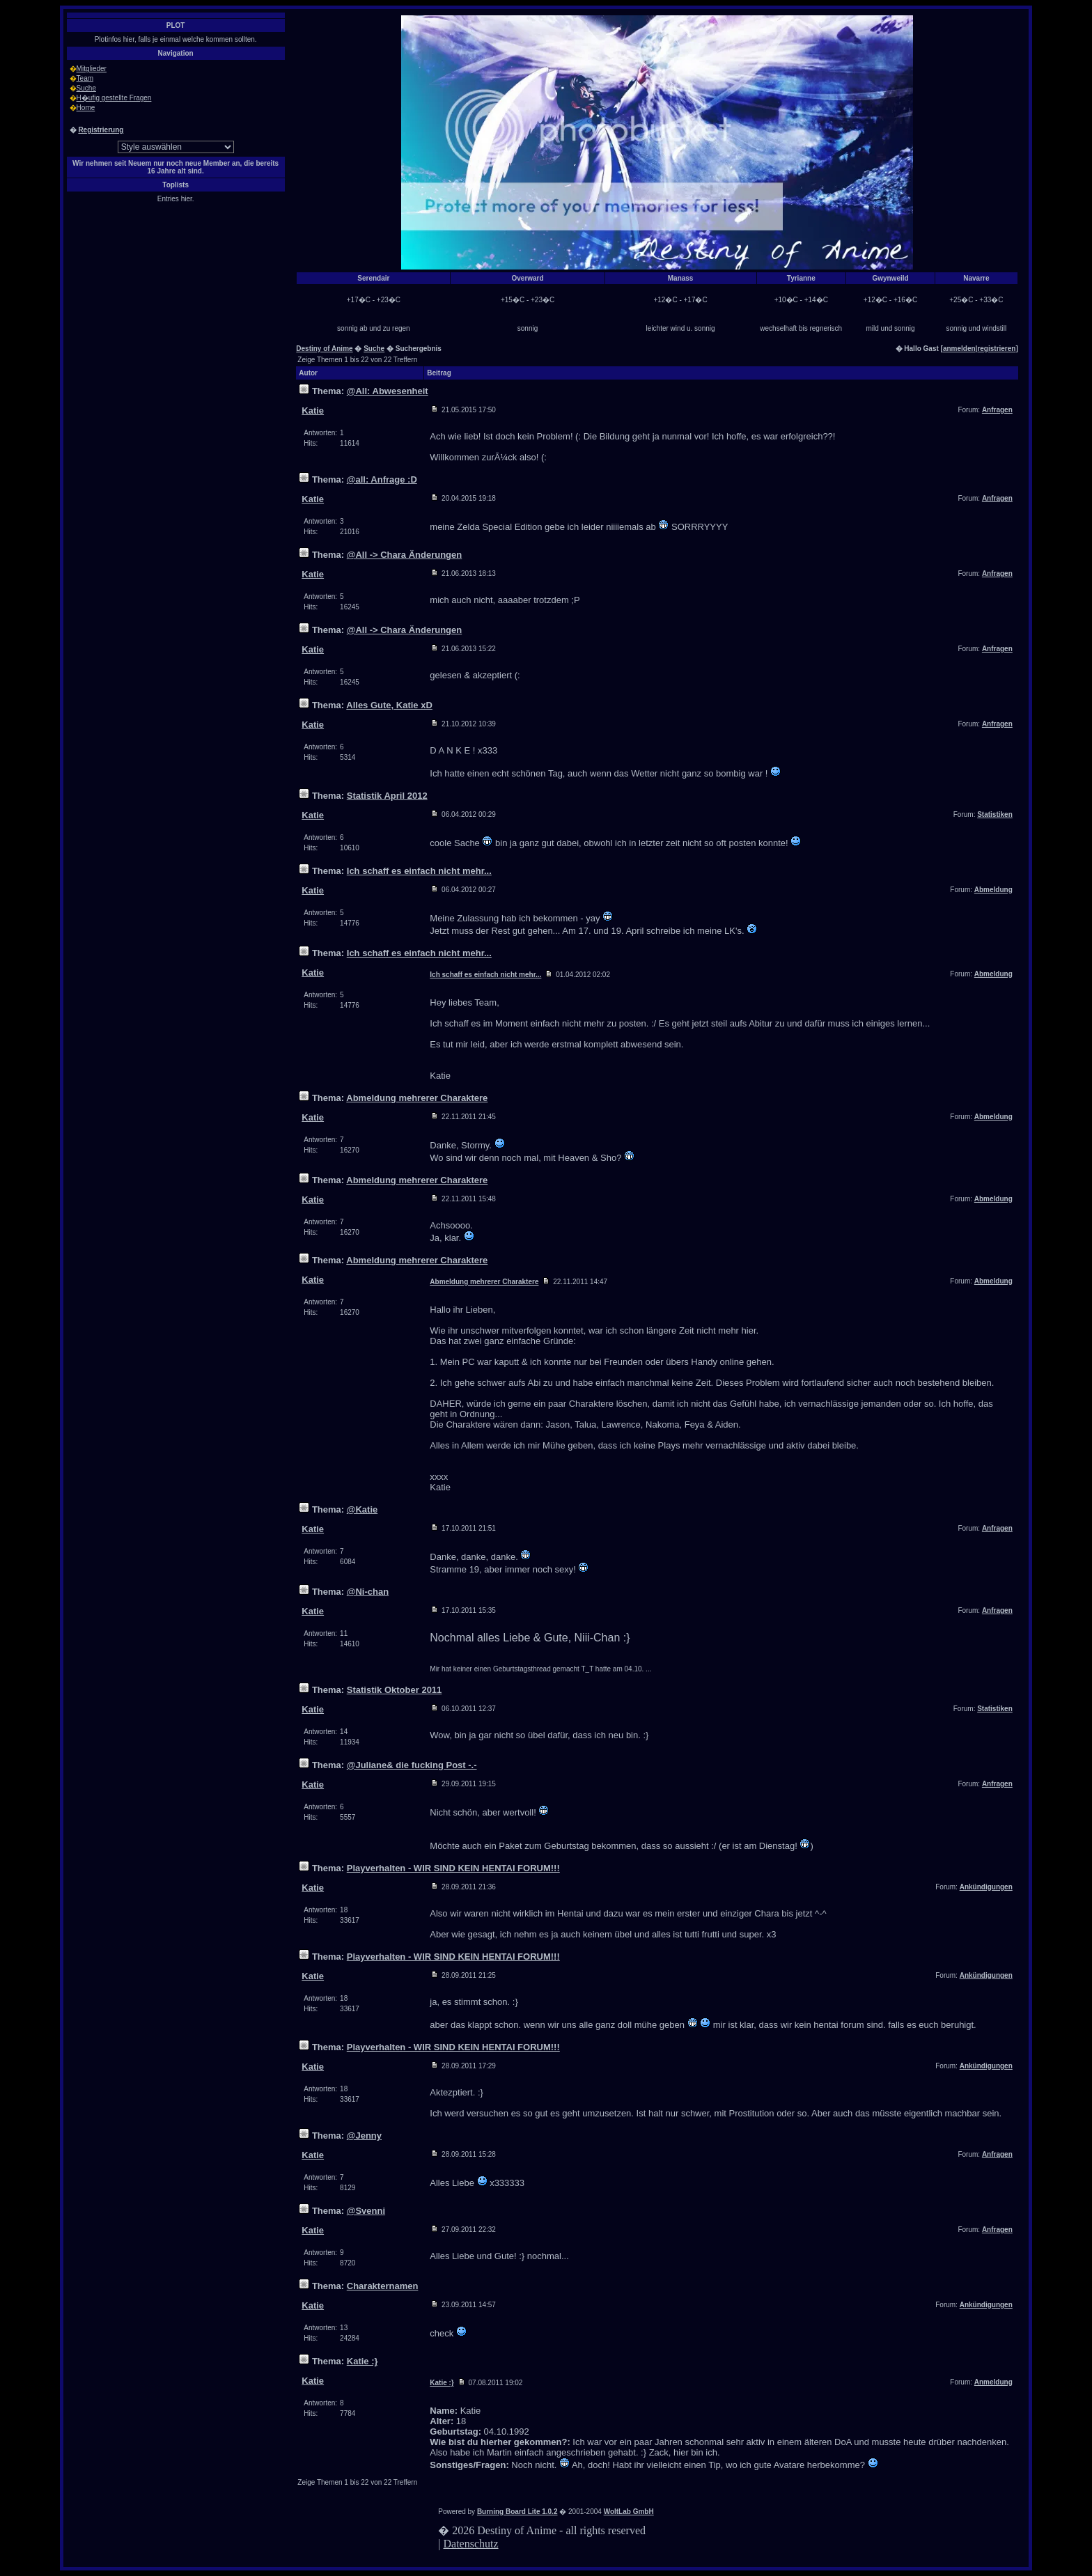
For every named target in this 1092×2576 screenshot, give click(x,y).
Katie (313, 410)
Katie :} (362, 2361)
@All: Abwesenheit (387, 391)
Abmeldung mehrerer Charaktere (417, 1098)
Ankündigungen (986, 1887)
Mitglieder (92, 68)
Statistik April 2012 (387, 795)
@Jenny (364, 2135)
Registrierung (100, 130)
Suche (86, 88)
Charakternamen (383, 2286)
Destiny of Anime (324, 348)
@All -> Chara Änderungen (404, 554)
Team (85, 78)
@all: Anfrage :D (382, 479)
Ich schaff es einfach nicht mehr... (419, 871)
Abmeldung (993, 889)
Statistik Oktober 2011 (394, 1690)
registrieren (996, 348)
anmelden (959, 348)
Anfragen (997, 410)
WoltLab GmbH (629, 2511)
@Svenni (366, 2211)
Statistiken (995, 814)
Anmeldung (993, 2382)
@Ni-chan (368, 1591)
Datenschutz (471, 2544)
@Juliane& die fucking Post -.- (412, 1765)
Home (86, 107)
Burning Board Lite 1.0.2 (517, 2511)
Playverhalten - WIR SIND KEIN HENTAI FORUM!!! (453, 1868)
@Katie (362, 1509)
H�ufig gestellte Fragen (114, 98)
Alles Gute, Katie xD (389, 705)
